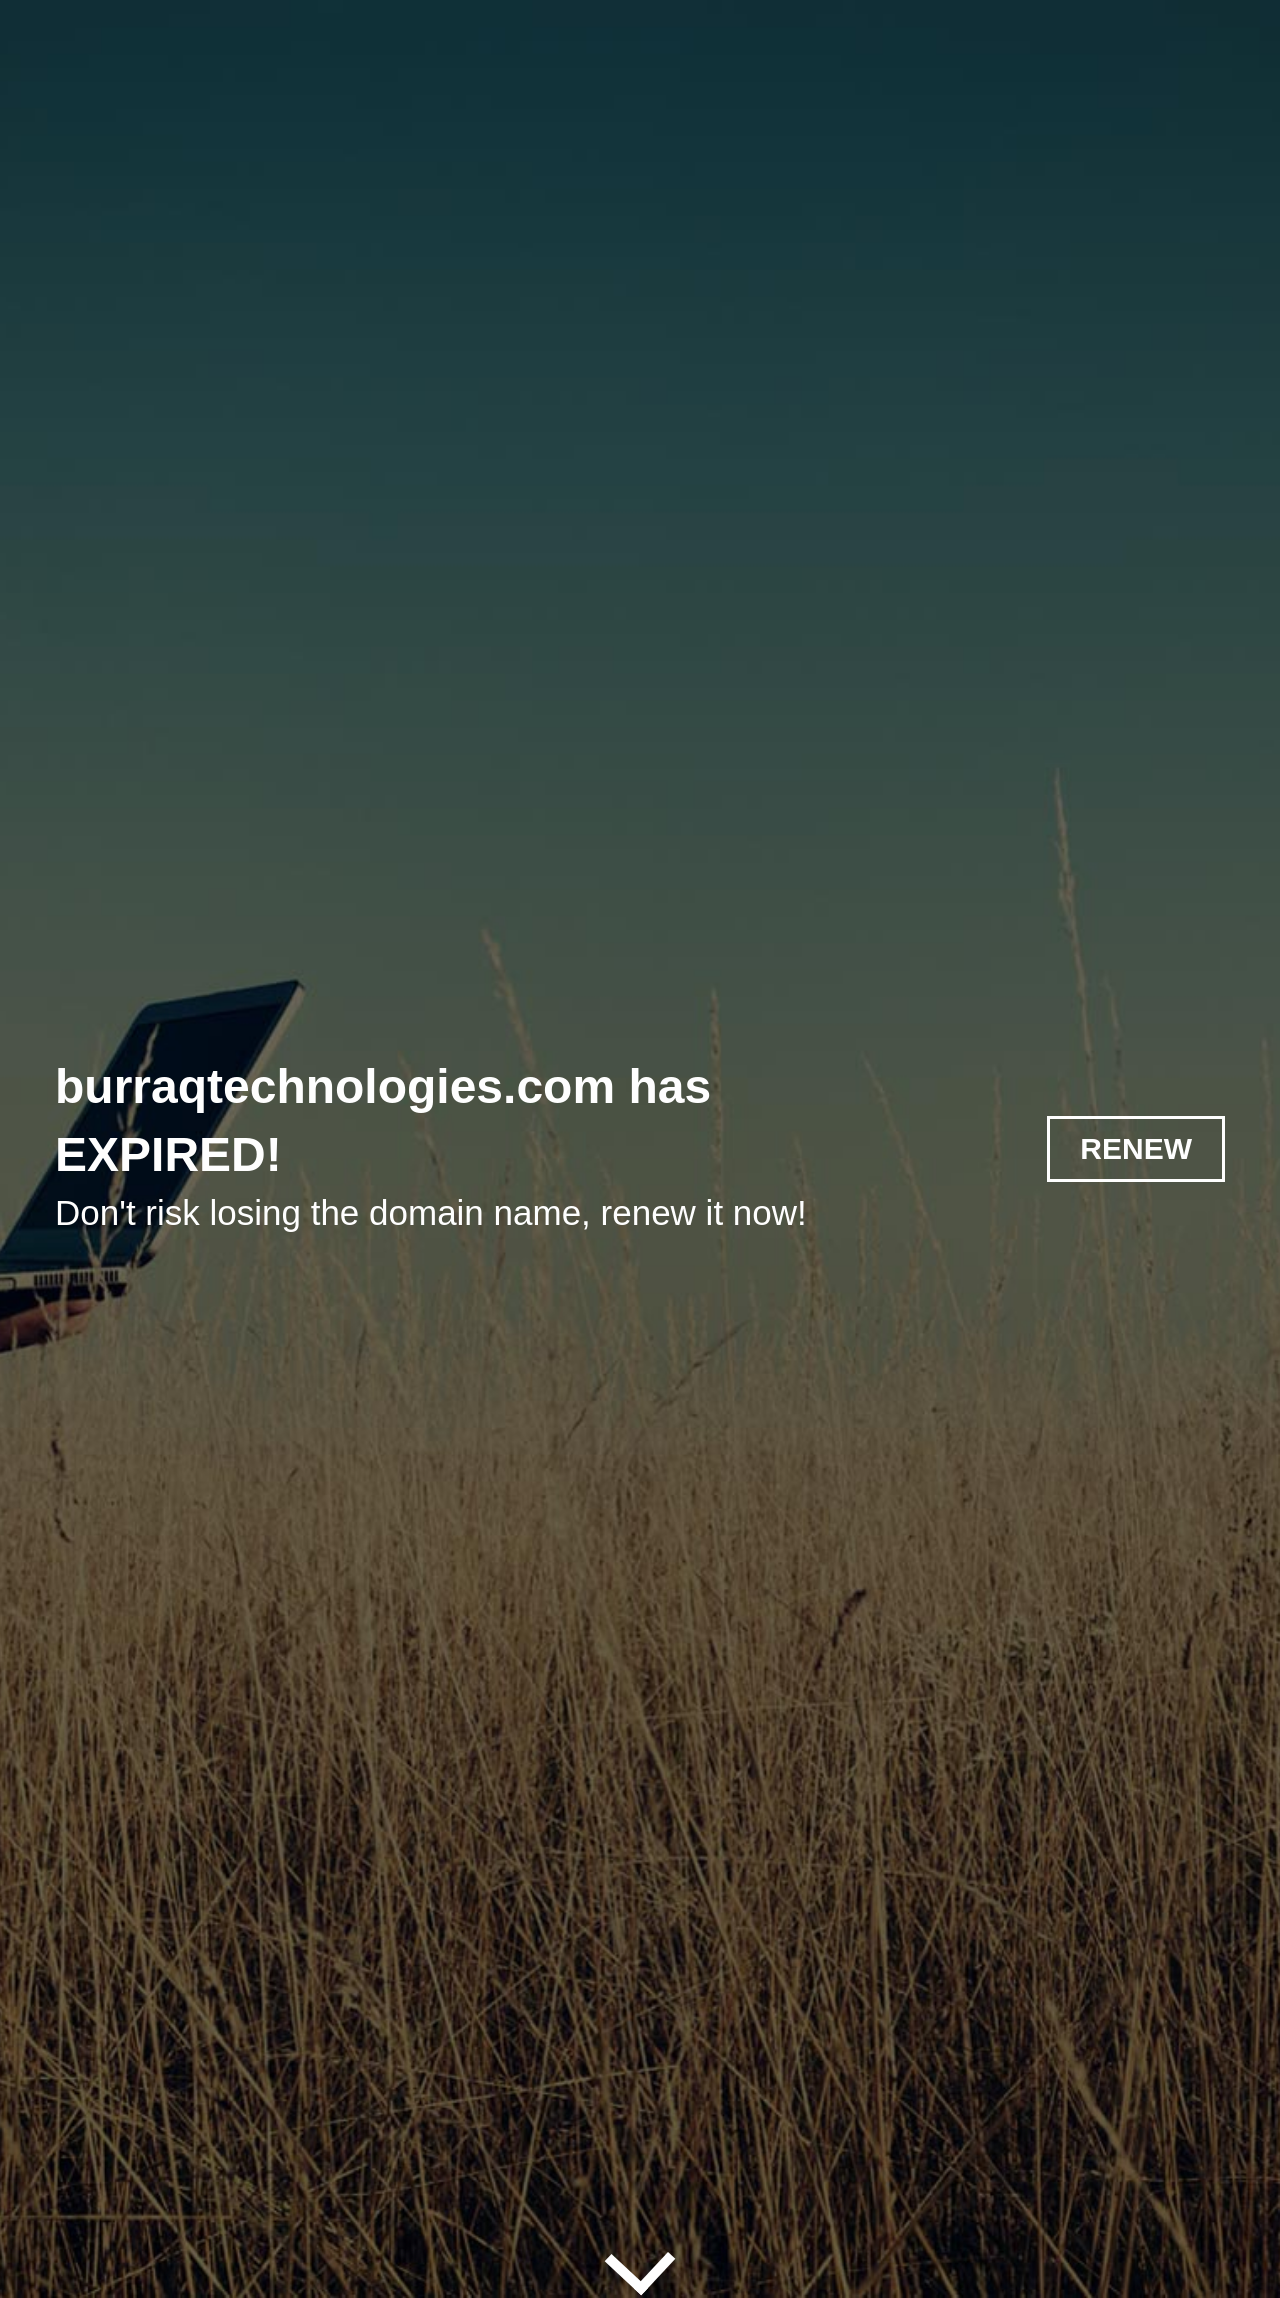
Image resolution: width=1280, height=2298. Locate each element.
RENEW (1136, 1148)
